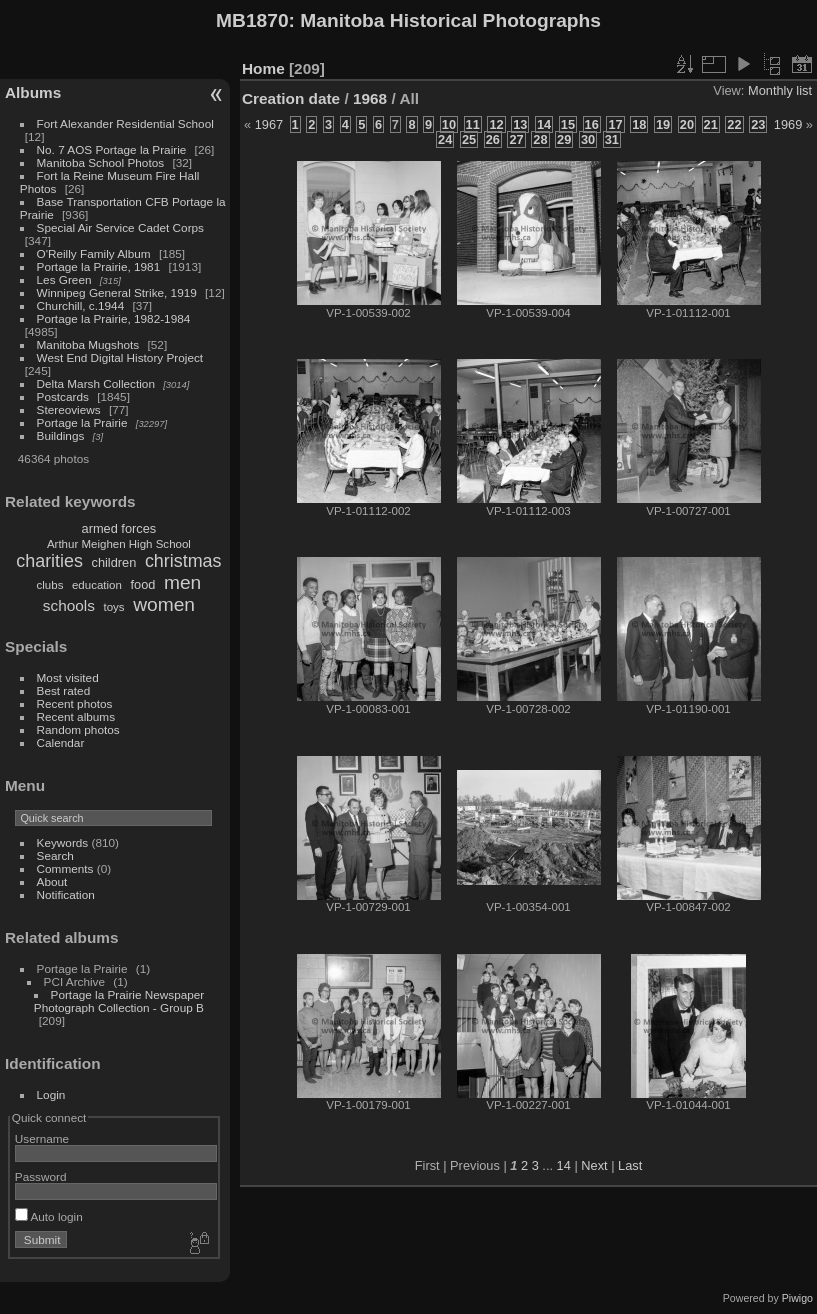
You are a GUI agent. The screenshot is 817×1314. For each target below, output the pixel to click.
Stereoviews (69, 409)
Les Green (64, 279)
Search (55, 855)
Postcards (63, 396)
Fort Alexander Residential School (125, 123)
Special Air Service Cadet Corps (120, 227)
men (182, 582)
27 (516, 139)
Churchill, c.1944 (81, 305)
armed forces (119, 528)
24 (445, 139)
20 (687, 124)
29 (564, 139)
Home (263, 68)
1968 (370, 98)
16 (592, 124)
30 (588, 139)
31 (612, 139)
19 (663, 124)
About (52, 881)
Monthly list (780, 90)
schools (69, 605)
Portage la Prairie (82, 422)
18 (639, 124)
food (142, 584)
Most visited (68, 677)
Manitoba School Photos (101, 162)
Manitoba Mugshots (88, 344)
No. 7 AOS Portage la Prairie (112, 149)
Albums (33, 92)
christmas (183, 561)
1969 (788, 124)
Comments (65, 868)
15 (568, 124)
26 (493, 139)
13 (520, 124)
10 (449, 124)
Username (42, 1138)
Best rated (64, 690)
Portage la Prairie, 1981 (99, 266)
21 (711, 124)
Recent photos (75, 703)
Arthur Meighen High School (119, 544)
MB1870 (252, 20)
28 (540, 139)
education (97, 585)
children (114, 562)
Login (51, 1094)
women (164, 604)
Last (630, 1165)
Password (41, 1176)
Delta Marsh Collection (96, 383)
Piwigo (797, 1298)
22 (734, 124)
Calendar (61, 742)
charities (49, 561)
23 (758, 124)
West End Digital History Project (120, 357)
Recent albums (76, 716)
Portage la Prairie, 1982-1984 (114, 318)
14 (544, 124)
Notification (66, 894)
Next (594, 1165)
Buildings (61, 435)
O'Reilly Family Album (94, 253)
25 (469, 139)
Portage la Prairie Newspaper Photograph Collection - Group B (119, 1001)
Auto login (49, 1216)
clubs (50, 585)
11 (473, 124)
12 (496, 124)
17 (615, 124)
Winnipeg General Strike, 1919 (117, 292)
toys (113, 607)
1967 (269, 124)
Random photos (78, 729)
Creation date (291, 98)
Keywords (63, 842)
